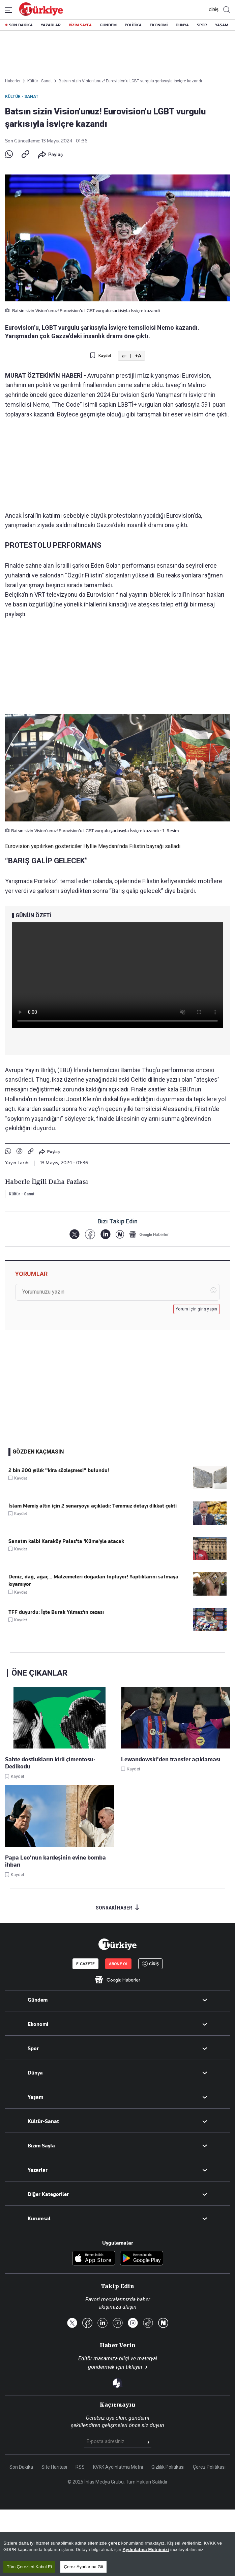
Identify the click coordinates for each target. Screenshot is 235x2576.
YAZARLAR (51, 25)
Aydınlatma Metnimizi (146, 2550)
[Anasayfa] (117, 1944)
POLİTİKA (133, 25)
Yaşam (35, 2097)
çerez (114, 2544)
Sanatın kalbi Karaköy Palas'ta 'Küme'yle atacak (66, 1541)
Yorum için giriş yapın (196, 1309)
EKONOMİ (159, 25)
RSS (80, 2467)
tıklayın (134, 2367)
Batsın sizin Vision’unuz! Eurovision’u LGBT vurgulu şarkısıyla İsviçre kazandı (130, 81)
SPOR (202, 25)
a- (124, 355)
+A (138, 355)
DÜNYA (182, 25)
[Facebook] (90, 1234)
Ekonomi (38, 2024)
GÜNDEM (108, 25)
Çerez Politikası (209, 2467)
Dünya (35, 2073)
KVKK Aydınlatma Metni (118, 2467)
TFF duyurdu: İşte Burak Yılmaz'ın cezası (56, 1612)
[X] (74, 1234)
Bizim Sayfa (41, 2146)
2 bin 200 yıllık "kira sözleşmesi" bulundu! (58, 1470)
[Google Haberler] (149, 1234)
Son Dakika (21, 2467)
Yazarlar (38, 2170)
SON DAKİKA (21, 25)
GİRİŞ (212, 9)
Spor (33, 2048)
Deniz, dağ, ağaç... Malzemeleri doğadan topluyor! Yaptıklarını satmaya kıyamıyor (93, 1580)
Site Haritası (54, 2467)
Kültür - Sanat (21, 96)
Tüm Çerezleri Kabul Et (29, 2567)
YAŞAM (221, 25)
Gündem (38, 2000)
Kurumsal (39, 2219)
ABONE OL (118, 1963)
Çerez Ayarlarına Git (83, 2567)
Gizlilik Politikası (167, 2467)
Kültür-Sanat (43, 2121)
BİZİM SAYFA (80, 25)
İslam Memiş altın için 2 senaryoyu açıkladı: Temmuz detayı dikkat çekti (92, 1506)
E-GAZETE (85, 1963)
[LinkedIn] (105, 1234)
